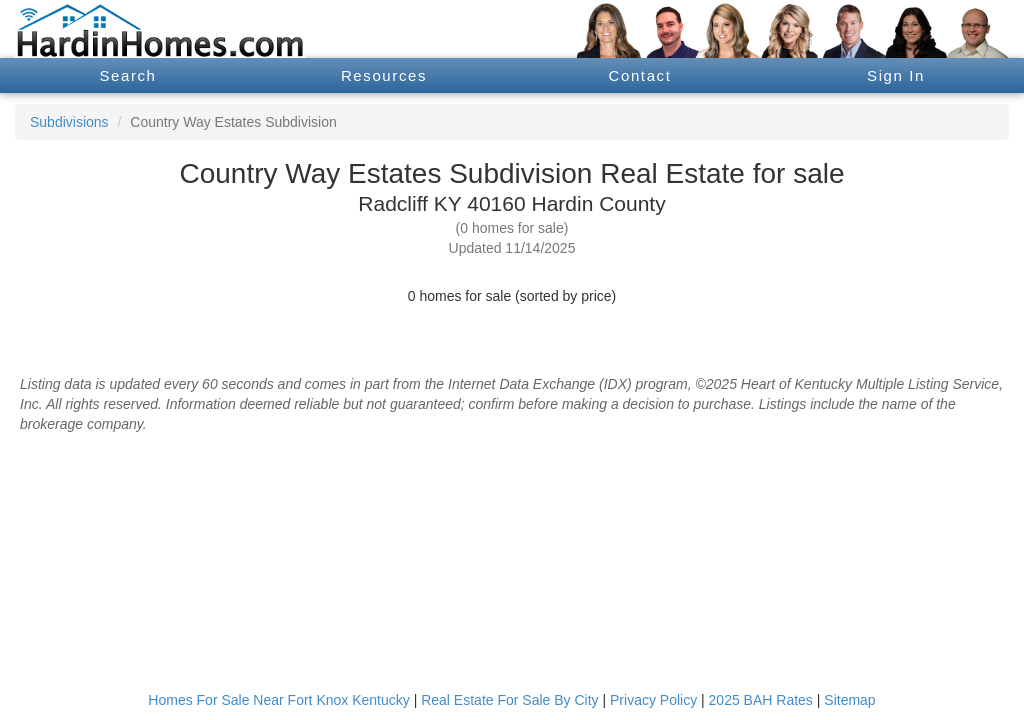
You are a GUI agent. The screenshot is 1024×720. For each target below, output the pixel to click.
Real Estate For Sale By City (509, 700)
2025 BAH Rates (761, 700)
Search (127, 75)
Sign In (896, 75)
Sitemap (849, 700)
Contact (640, 75)
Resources (384, 75)
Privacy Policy (653, 700)
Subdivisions (69, 122)
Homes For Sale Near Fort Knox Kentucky (278, 700)
